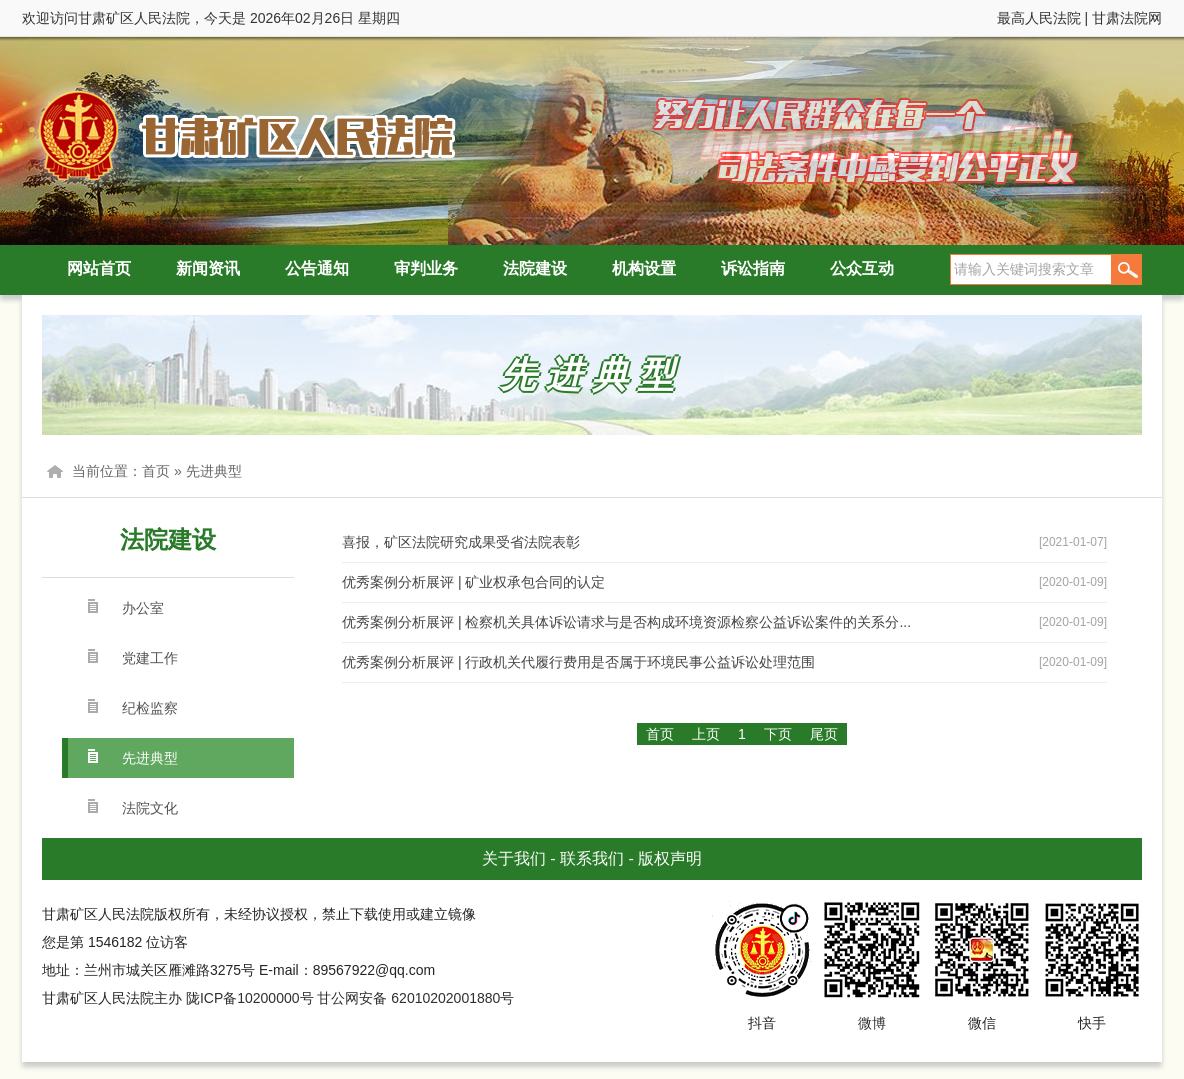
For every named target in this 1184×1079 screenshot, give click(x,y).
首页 (156, 471)
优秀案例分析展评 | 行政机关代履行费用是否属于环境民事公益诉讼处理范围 (578, 662)
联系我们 (592, 858)
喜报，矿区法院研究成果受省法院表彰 (461, 542)
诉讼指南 (753, 268)
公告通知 (317, 268)
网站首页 (99, 268)
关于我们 (514, 858)
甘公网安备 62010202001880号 (415, 998)
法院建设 (535, 268)
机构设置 (644, 268)
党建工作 (150, 658)
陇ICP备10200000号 (250, 998)
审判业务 (426, 268)
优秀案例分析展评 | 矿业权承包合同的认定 (473, 582)
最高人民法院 (1039, 18)
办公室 (143, 608)
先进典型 (214, 471)
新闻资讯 (208, 268)
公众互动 (862, 268)
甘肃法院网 (1127, 18)
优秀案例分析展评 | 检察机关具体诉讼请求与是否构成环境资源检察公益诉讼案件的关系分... (626, 622)
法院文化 (150, 808)
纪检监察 (150, 708)
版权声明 (670, 858)
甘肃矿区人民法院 (242, 134)
